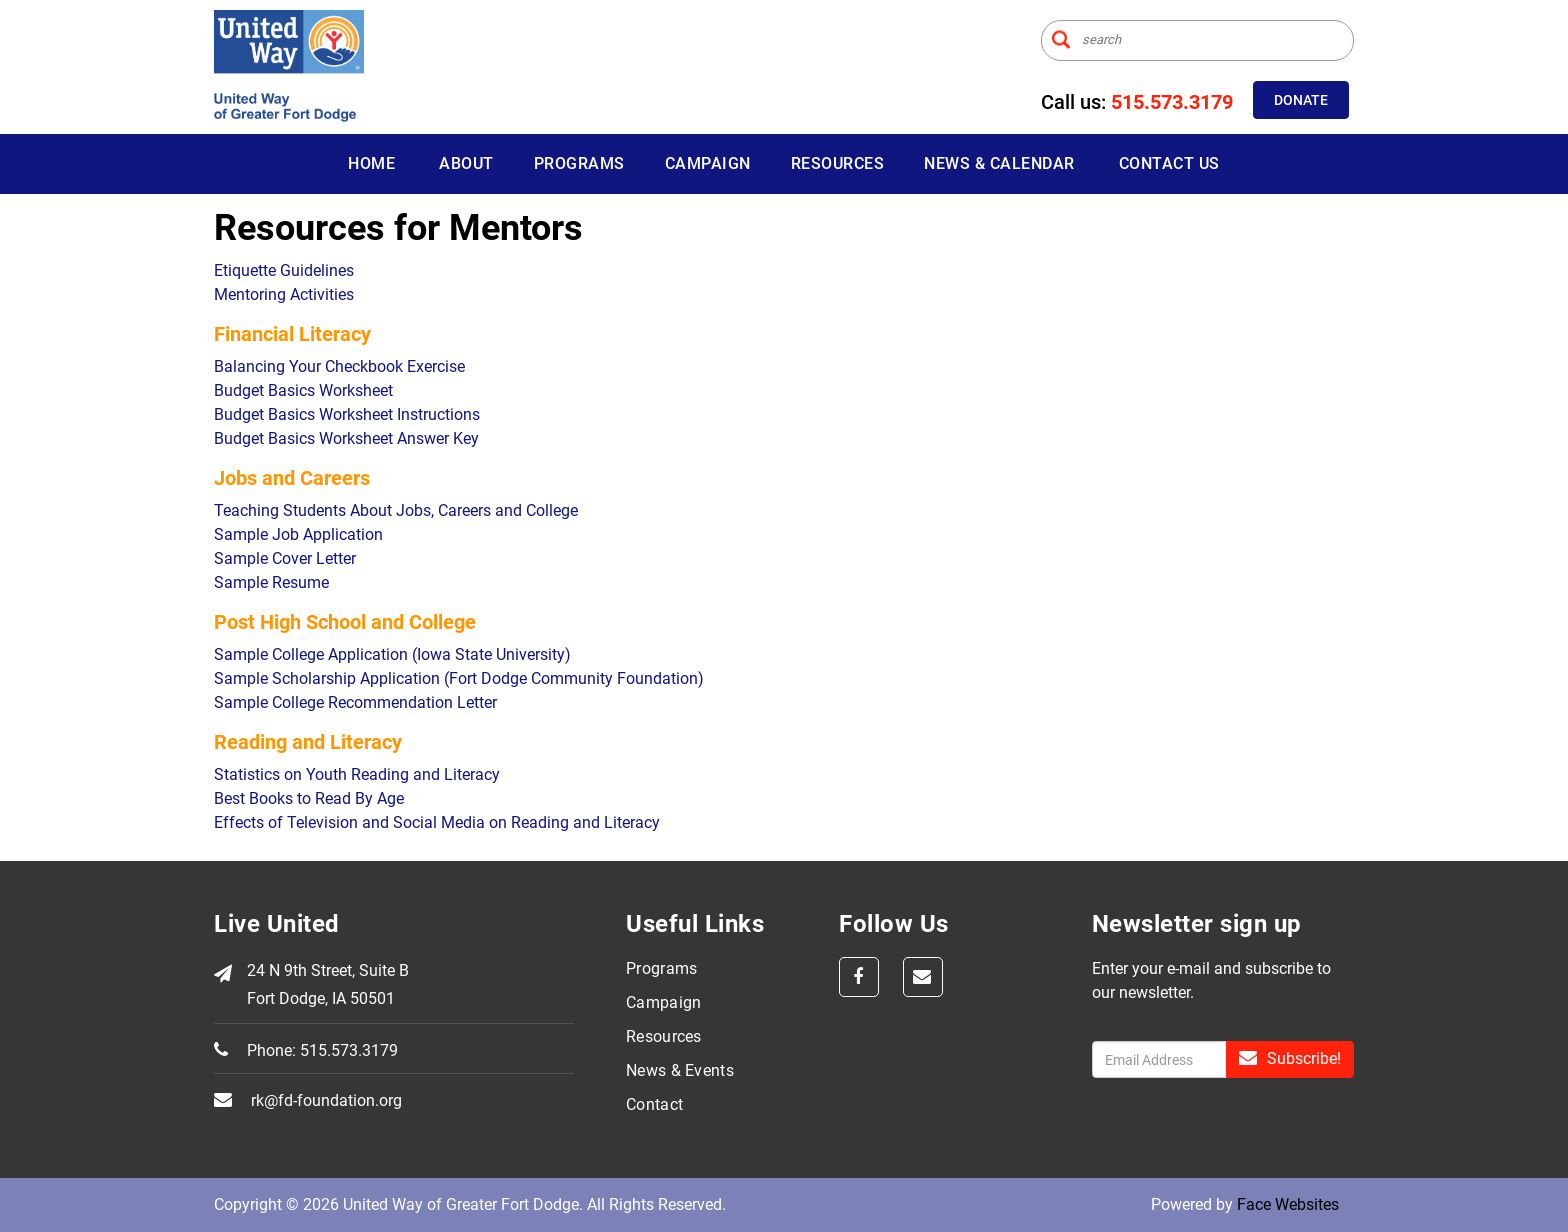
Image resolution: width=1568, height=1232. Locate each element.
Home (371, 163)
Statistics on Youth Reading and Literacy (357, 774)
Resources (838, 163)
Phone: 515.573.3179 (322, 1050)
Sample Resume (271, 582)
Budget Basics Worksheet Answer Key (346, 438)
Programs (579, 163)
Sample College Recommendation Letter (355, 702)
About (466, 163)
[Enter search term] (1197, 40)
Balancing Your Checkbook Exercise (339, 366)
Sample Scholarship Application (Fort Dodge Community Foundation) (459, 678)
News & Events (680, 1070)
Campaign (708, 163)
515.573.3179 (1172, 102)
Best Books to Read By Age (309, 798)
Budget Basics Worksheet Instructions (347, 414)
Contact (654, 1104)
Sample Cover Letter (285, 558)
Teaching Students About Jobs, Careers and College (396, 510)
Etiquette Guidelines (284, 270)
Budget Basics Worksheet (303, 390)
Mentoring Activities (284, 294)
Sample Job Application (298, 534)
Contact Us (1169, 163)
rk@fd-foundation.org (326, 1100)
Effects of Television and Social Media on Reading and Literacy (437, 822)
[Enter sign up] (1160, 1059)
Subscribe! (1290, 1058)
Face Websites (1288, 1204)
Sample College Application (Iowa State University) (392, 654)
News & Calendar (999, 163)
